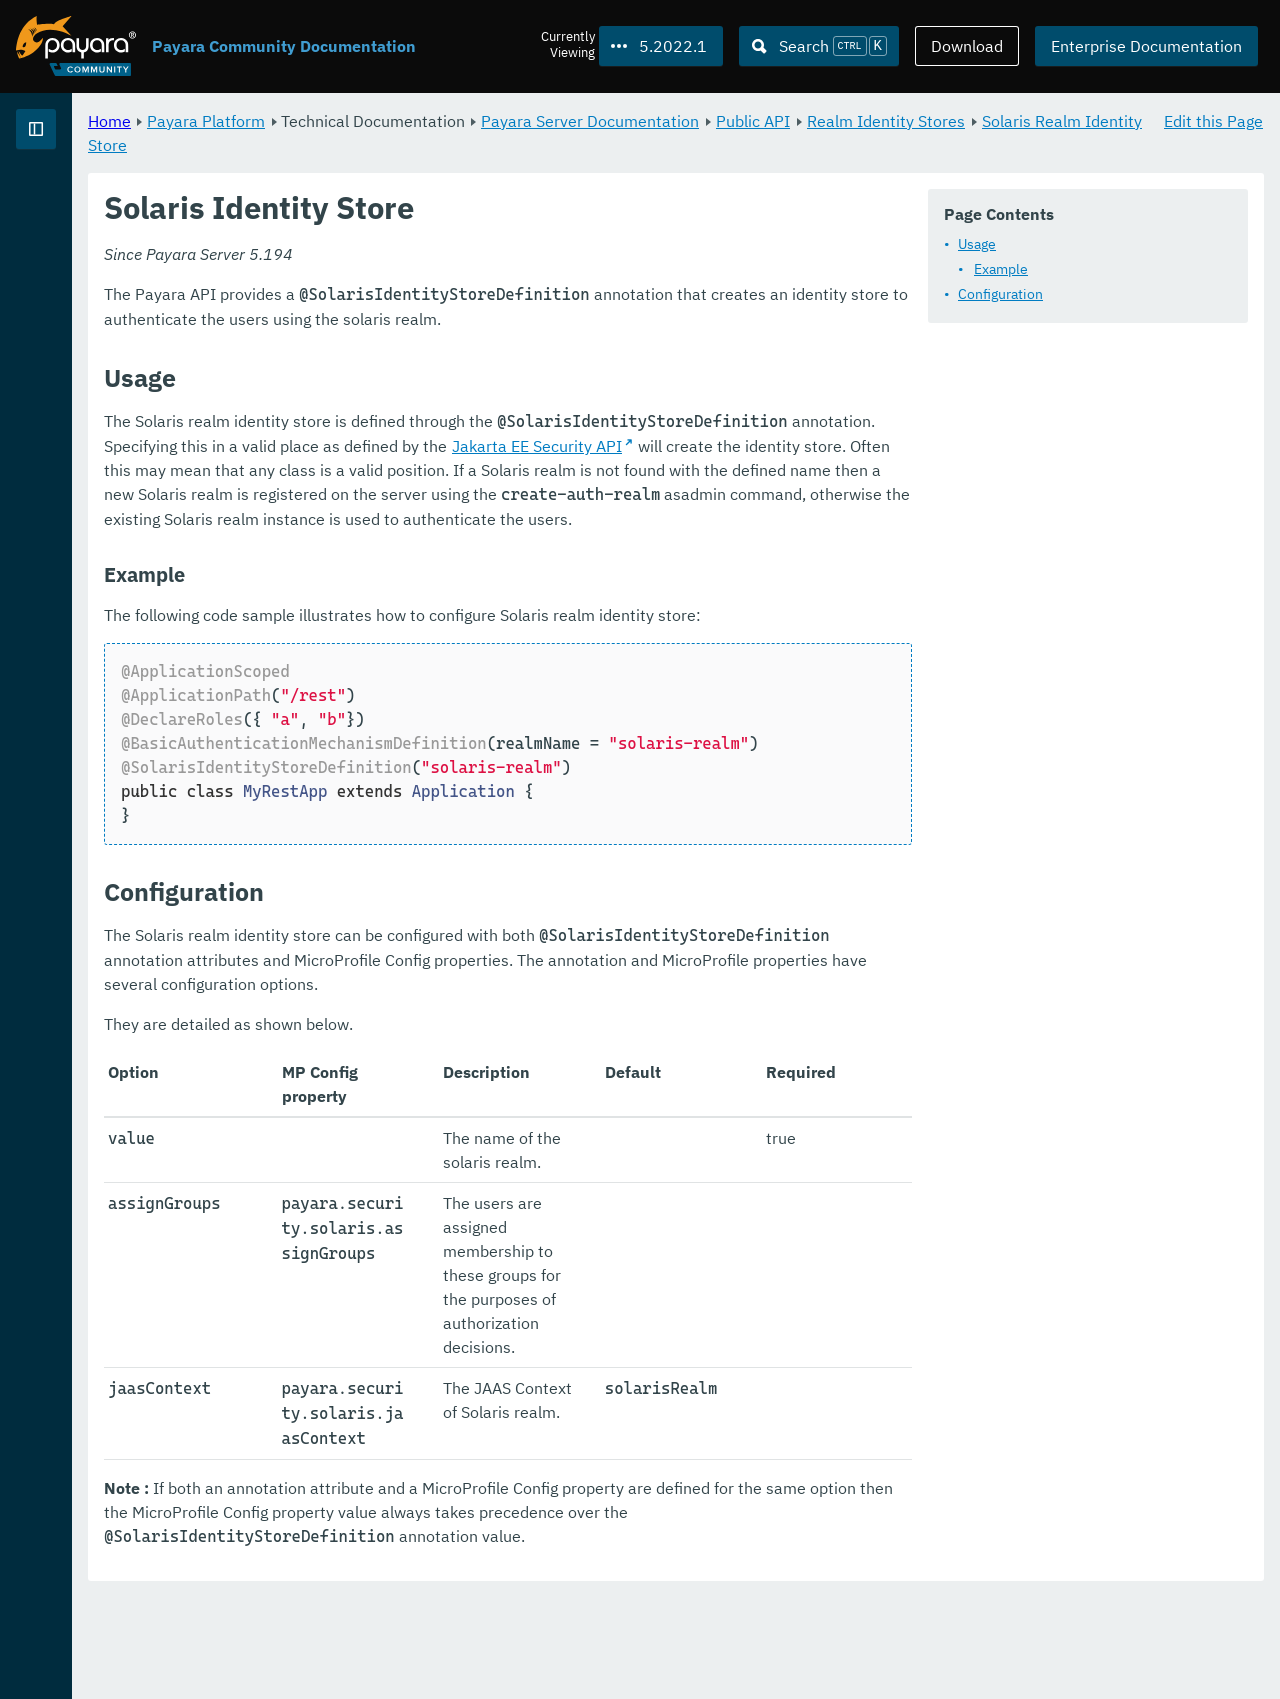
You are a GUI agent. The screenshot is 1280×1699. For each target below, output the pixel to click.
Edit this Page (1213, 120)
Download (967, 46)
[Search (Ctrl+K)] (819, 46)
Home (358, 120)
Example (426, 322)
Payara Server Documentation (839, 120)
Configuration (425, 347)
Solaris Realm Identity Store (563, 144)
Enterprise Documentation (1146, 46)
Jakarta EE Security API (678, 596)
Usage (402, 297)
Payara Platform (455, 120)
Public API (1002, 120)
